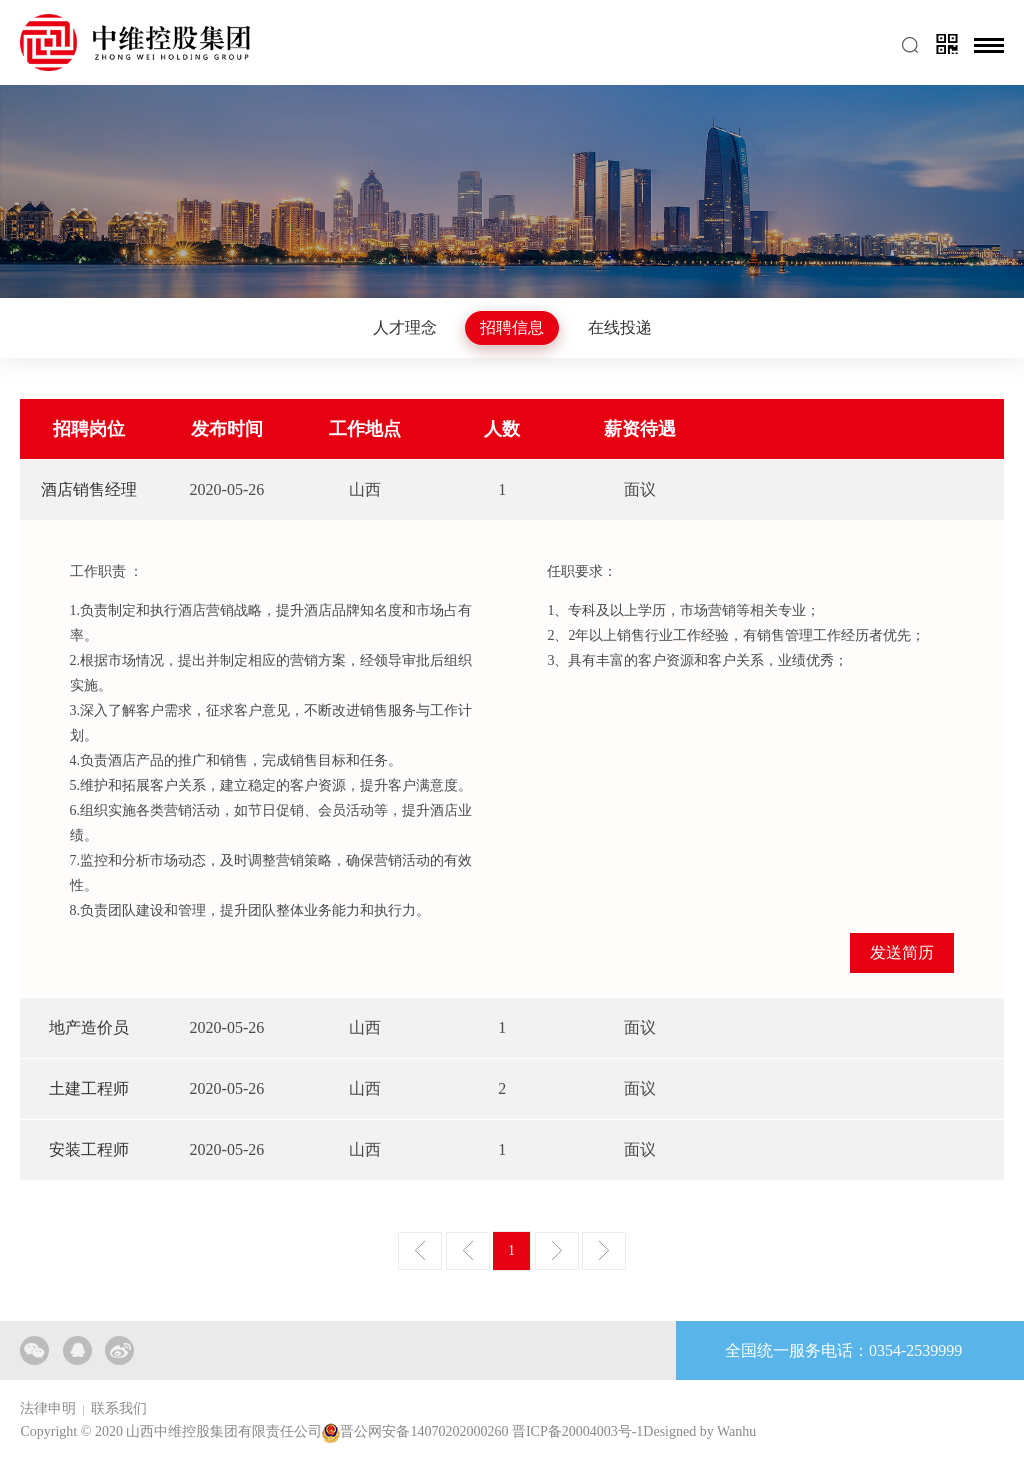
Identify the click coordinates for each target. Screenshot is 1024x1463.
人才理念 (405, 327)
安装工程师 (89, 1149)
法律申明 (48, 1408)
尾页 (604, 1251)
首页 (420, 1251)
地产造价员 (89, 1027)
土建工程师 (89, 1088)
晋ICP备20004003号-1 (577, 1432)
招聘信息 (512, 327)
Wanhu (736, 1432)
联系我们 (119, 1408)
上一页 (468, 1251)
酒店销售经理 (89, 489)
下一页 (557, 1251)
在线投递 (620, 327)
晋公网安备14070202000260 (424, 1432)
